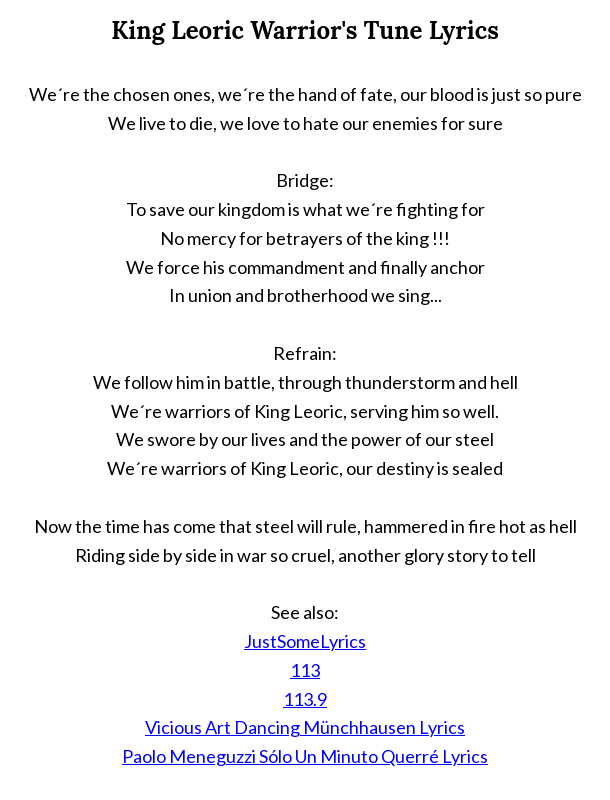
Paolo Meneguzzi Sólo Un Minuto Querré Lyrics (305, 756)
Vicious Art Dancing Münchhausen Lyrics (305, 727)
